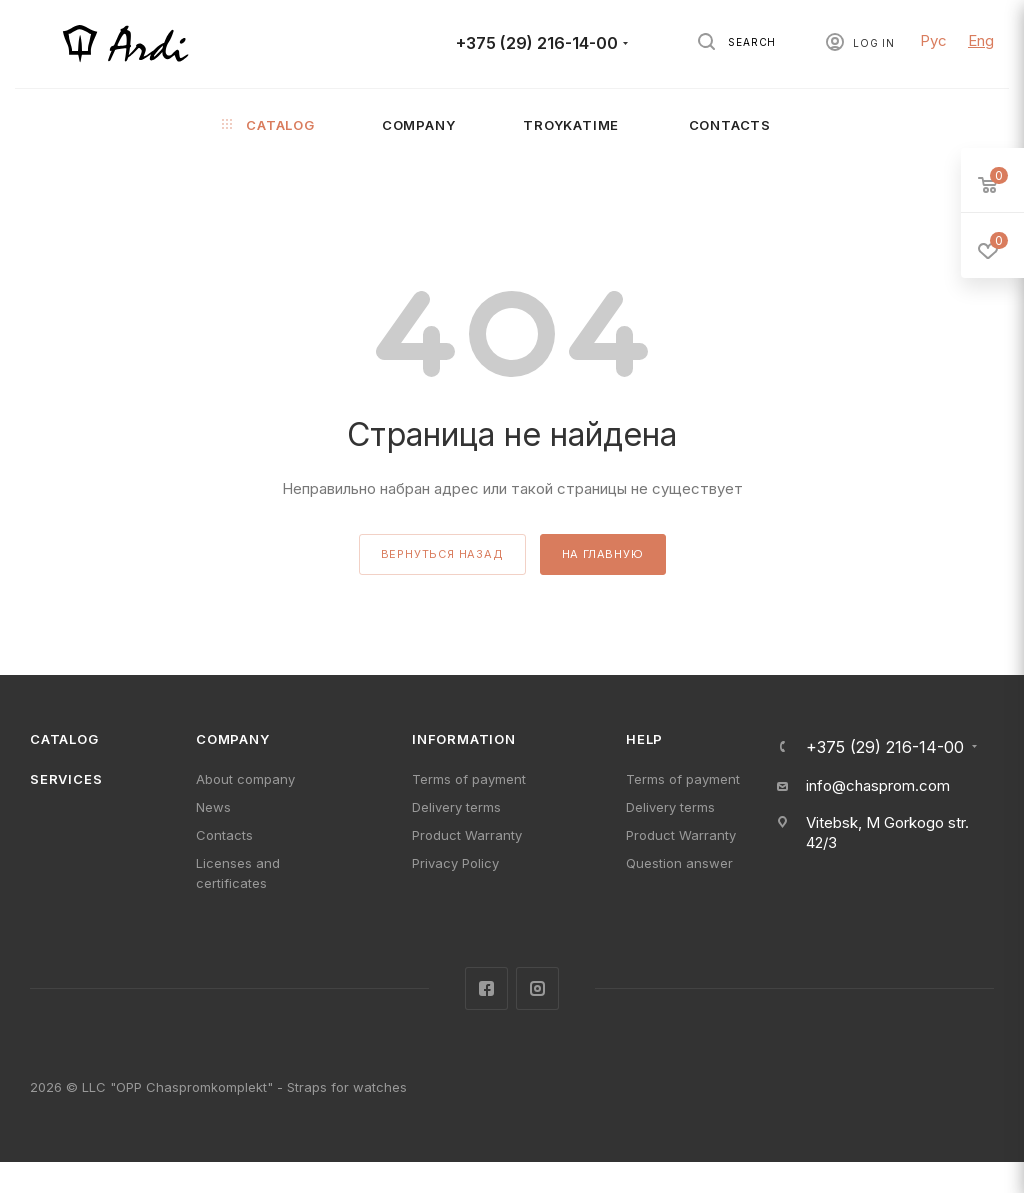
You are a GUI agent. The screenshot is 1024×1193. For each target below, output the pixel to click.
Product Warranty (467, 835)
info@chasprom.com (878, 785)
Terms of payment (469, 779)
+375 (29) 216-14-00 (537, 43)
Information (464, 739)
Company (233, 739)
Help (644, 739)
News (213, 807)
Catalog (64, 739)
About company (245, 779)
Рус (933, 40)
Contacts (224, 835)
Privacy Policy (455, 863)
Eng (981, 40)
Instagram (537, 988)
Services (66, 779)
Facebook (486, 988)
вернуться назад (442, 554)
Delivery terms (456, 807)
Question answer (679, 863)
